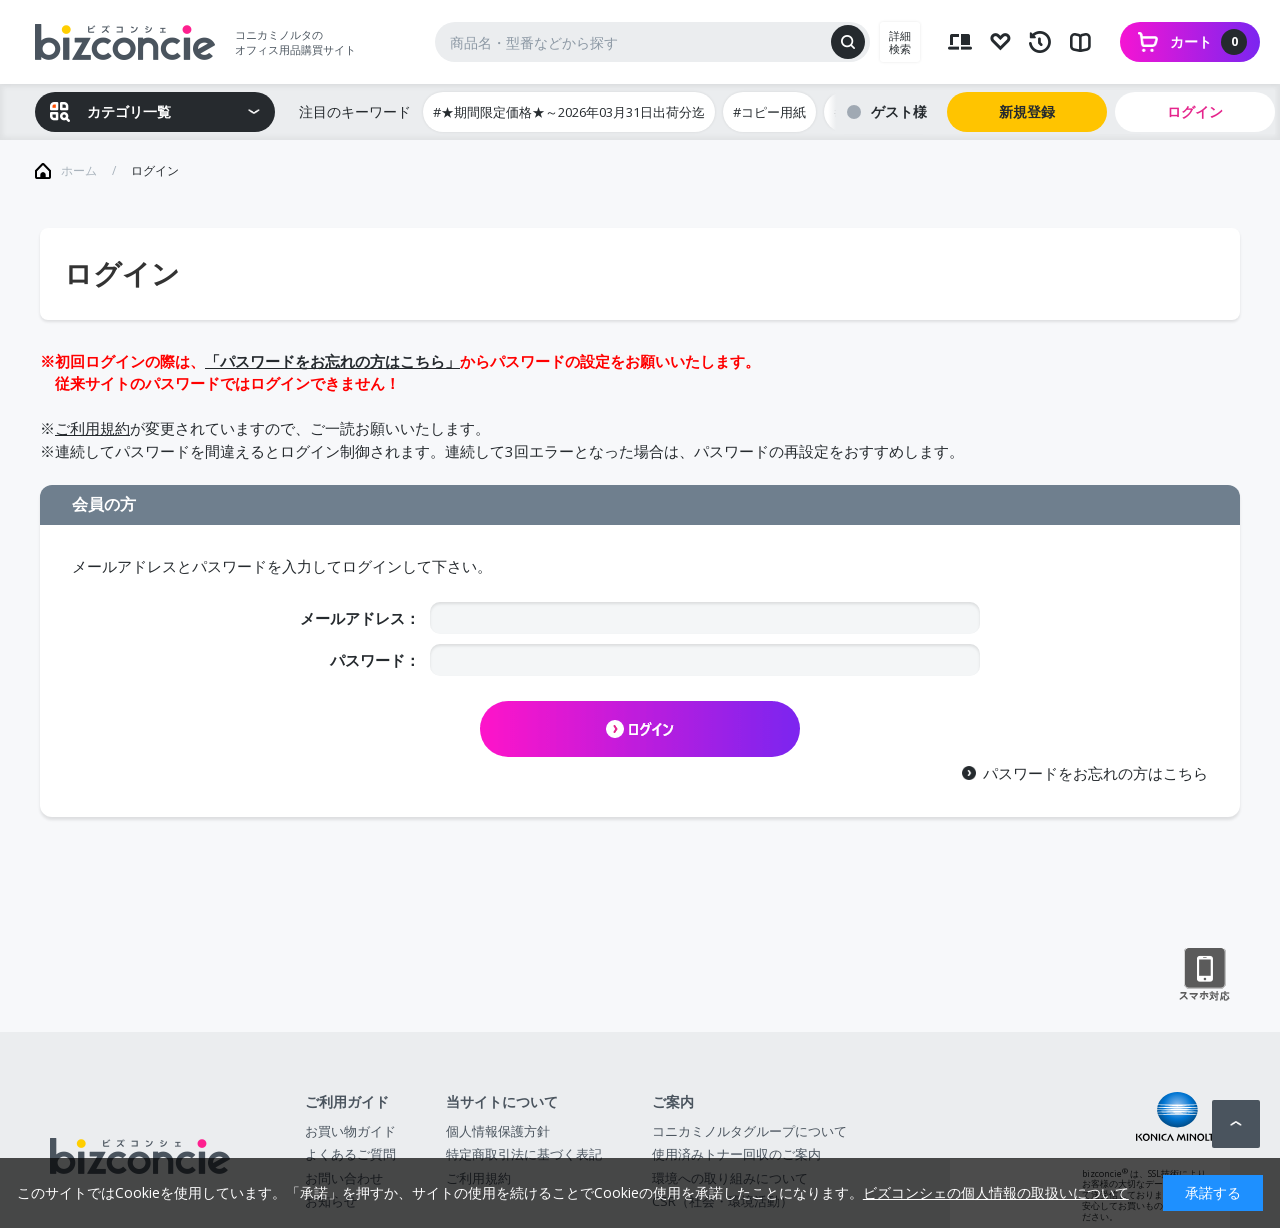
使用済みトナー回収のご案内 (736, 1154)
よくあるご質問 (350, 1154)
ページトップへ (1236, 1124)
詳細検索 (900, 42)
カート (1208, 42)
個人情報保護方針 (498, 1131)
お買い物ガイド (350, 1131)
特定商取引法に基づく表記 (524, 1154)
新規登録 (1027, 111)
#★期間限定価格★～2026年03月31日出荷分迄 (569, 112)
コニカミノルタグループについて (749, 1131)
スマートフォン (1204, 975)
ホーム (79, 170)
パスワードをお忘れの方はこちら (1095, 773)
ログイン (1195, 111)
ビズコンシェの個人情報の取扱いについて (996, 1192)
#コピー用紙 (769, 112)
